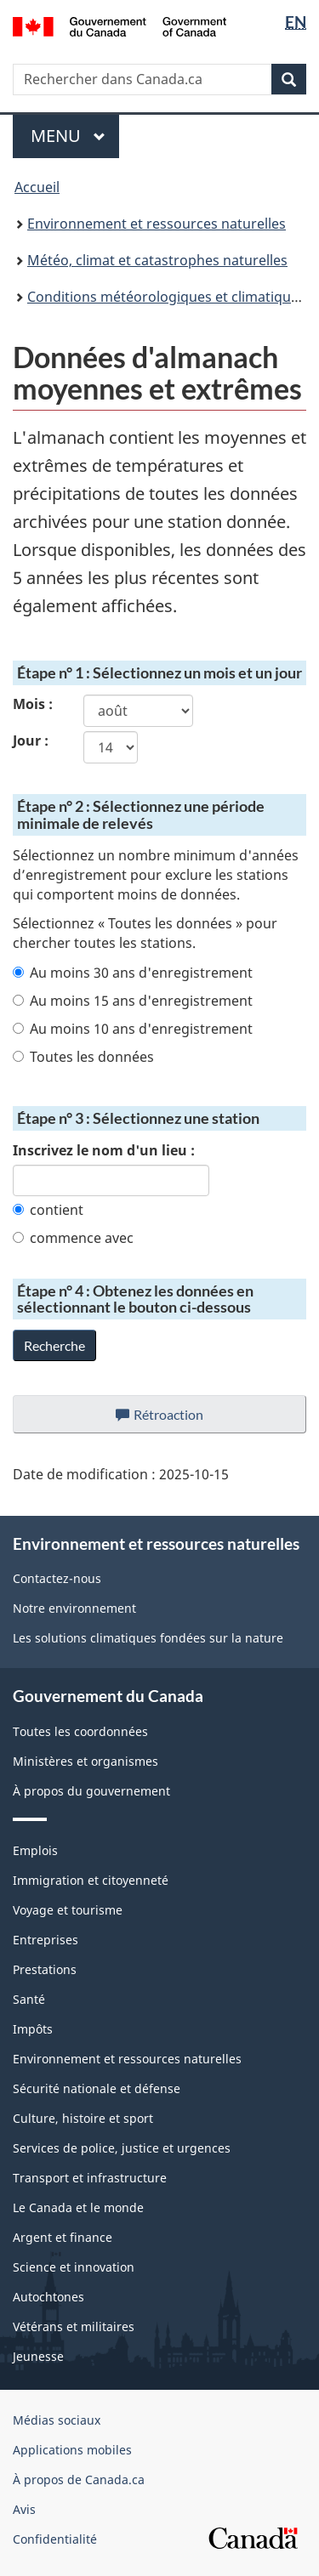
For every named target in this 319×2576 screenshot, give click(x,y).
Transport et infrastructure (90, 2178)
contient (48, 1209)
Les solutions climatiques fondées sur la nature (148, 1638)
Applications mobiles (72, 2450)
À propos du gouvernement (91, 1791)
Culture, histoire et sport (83, 2118)
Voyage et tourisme (67, 1910)
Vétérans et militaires (73, 2326)
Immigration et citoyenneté (90, 1880)
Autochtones (48, 2297)
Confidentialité (55, 2539)
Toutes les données (83, 1056)
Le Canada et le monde (78, 2207)
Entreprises (45, 1940)
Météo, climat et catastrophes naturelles (157, 260)
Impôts (33, 2029)
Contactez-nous (57, 1578)
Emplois (35, 1850)
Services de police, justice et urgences (122, 2148)
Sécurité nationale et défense (96, 2088)
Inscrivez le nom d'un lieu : (104, 1150)
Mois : (33, 704)
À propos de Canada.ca (79, 2479)
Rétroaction (173, 1418)
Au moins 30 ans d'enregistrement (133, 972)
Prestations (45, 1969)
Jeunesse (38, 2356)
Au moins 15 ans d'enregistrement (133, 1000)
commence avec (73, 1237)
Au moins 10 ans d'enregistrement (133, 1028)
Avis (24, 2509)
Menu (75, 135)
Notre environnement (74, 1608)
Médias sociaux (56, 2420)
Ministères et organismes (85, 1761)
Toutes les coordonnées (80, 1731)
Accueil (37, 187)
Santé (29, 1999)
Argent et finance (62, 2237)
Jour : (30, 740)
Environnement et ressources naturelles (156, 223)
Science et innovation (73, 2267)
